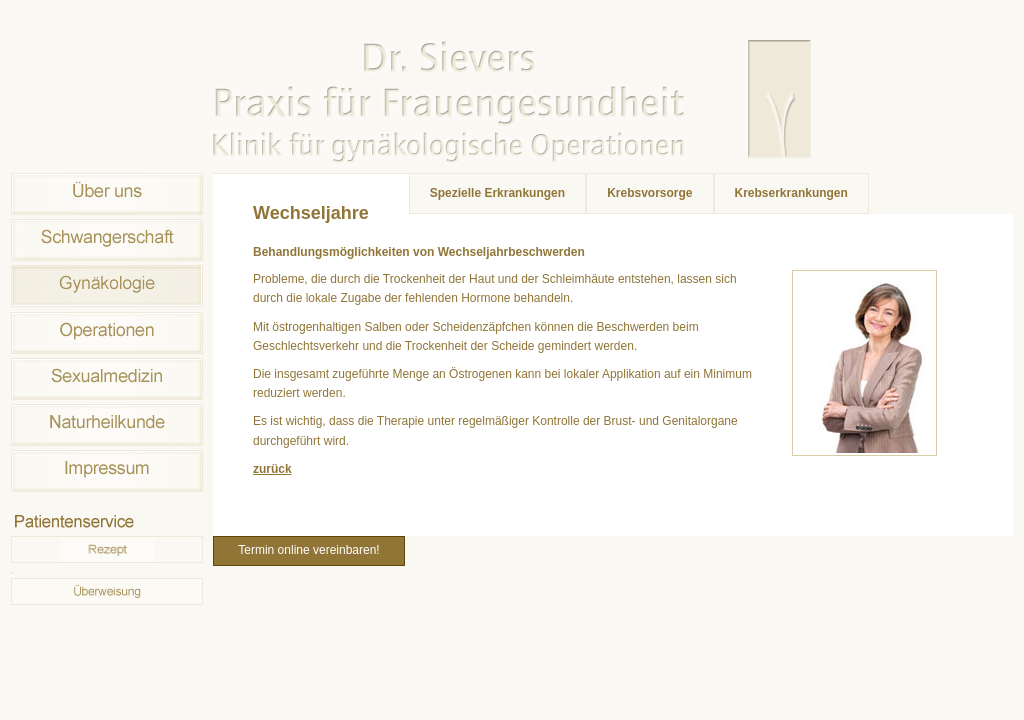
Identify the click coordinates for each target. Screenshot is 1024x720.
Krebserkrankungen (791, 193)
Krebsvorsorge (649, 193)
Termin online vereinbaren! (308, 550)
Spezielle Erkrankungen (497, 193)
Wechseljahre (311, 213)
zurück (272, 469)
